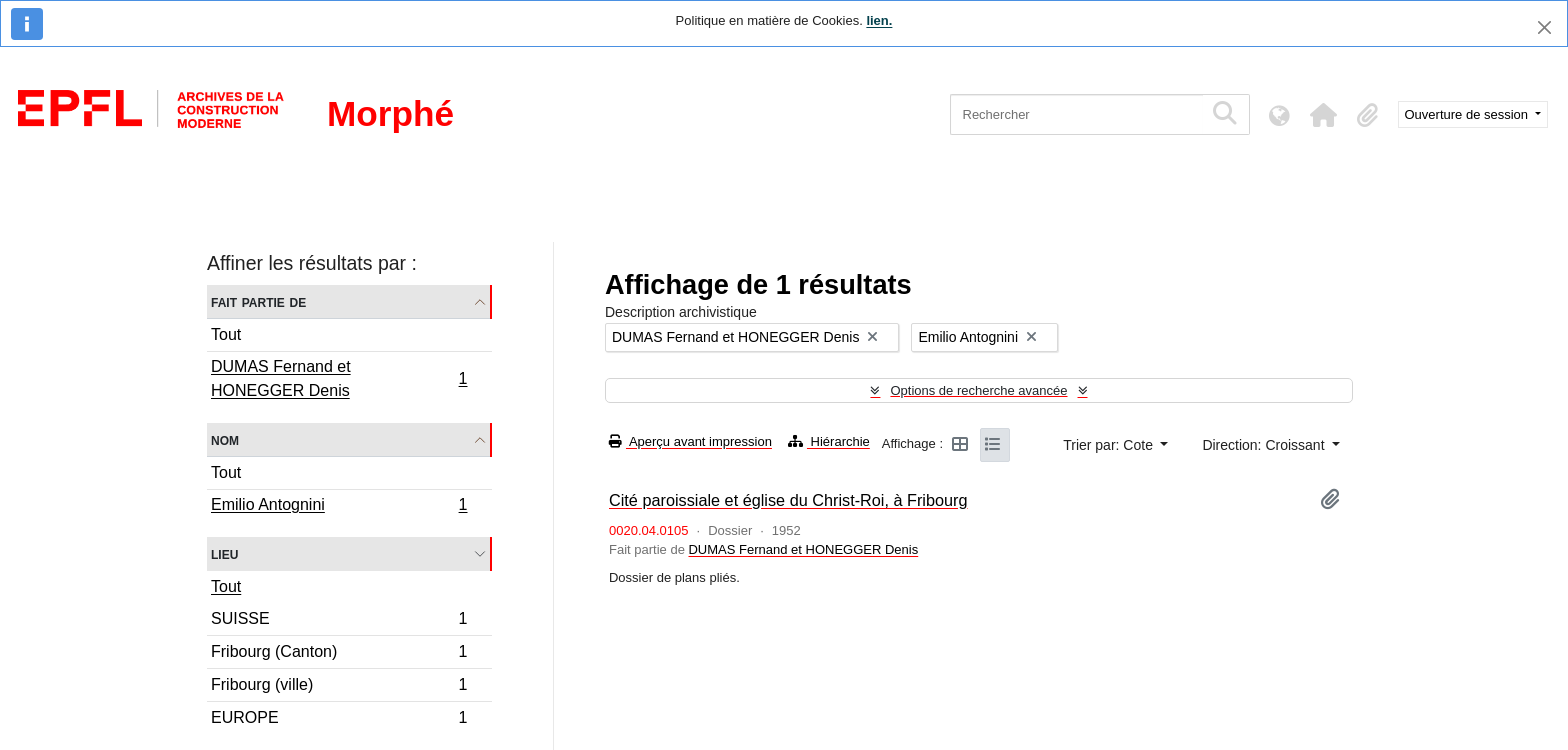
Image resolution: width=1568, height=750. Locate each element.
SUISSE (339, 621)
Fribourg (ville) (339, 687)
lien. (879, 20)
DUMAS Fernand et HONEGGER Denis (339, 378)
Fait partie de (258, 301)
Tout (226, 334)
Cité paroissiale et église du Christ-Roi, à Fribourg (788, 500)
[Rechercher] (1076, 114)
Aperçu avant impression (690, 441)
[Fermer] (1544, 27)
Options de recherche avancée (978, 390)
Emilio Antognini (339, 507)
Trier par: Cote (1110, 445)
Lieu (224, 553)
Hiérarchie (829, 441)
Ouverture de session (1468, 114)
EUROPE (339, 720)
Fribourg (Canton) (339, 654)
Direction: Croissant (1265, 445)
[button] (1324, 115)
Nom (225, 439)
